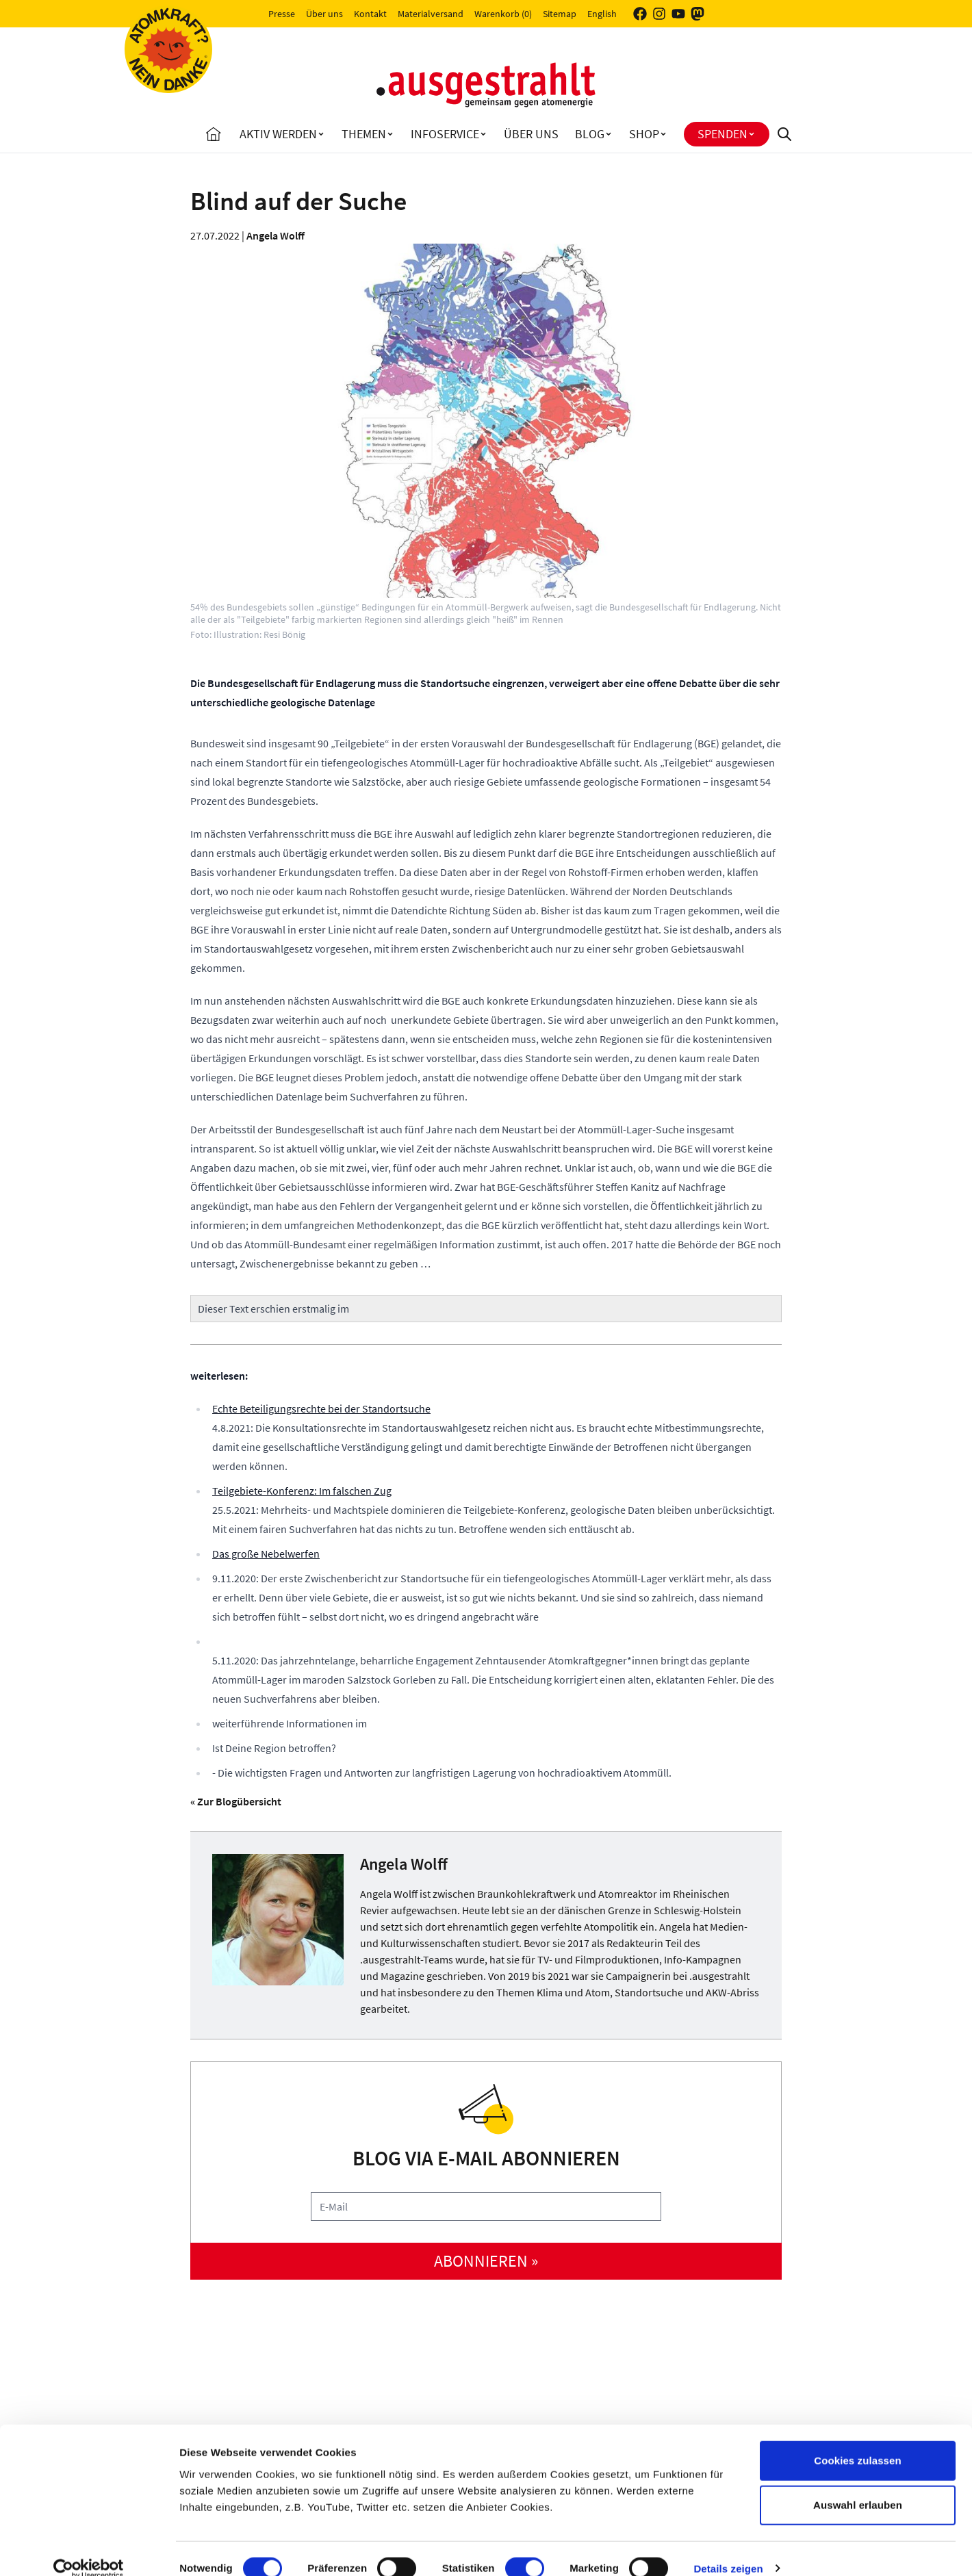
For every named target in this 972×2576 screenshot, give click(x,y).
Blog (589, 134)
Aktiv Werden (278, 134)
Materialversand (430, 14)
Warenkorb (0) (503, 14)
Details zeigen (728, 2549)
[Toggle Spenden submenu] (751, 134)
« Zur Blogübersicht (235, 1801)
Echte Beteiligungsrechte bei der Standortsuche (321, 1408)
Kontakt (370, 14)
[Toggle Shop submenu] (663, 134)
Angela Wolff (275, 235)
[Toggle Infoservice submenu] (483, 134)
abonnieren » (486, 2260)
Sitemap (559, 14)
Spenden (722, 134)
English (602, 14)
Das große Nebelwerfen (266, 1553)
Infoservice (445, 134)
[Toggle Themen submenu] (390, 134)
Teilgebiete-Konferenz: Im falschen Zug (302, 1490)
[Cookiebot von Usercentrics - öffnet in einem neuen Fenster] (89, 2549)
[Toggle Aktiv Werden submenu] (321, 134)
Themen (364, 134)
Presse (281, 14)
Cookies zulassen (857, 2441)
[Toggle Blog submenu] (608, 134)
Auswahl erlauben (857, 2486)
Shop (644, 134)
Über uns (324, 14)
